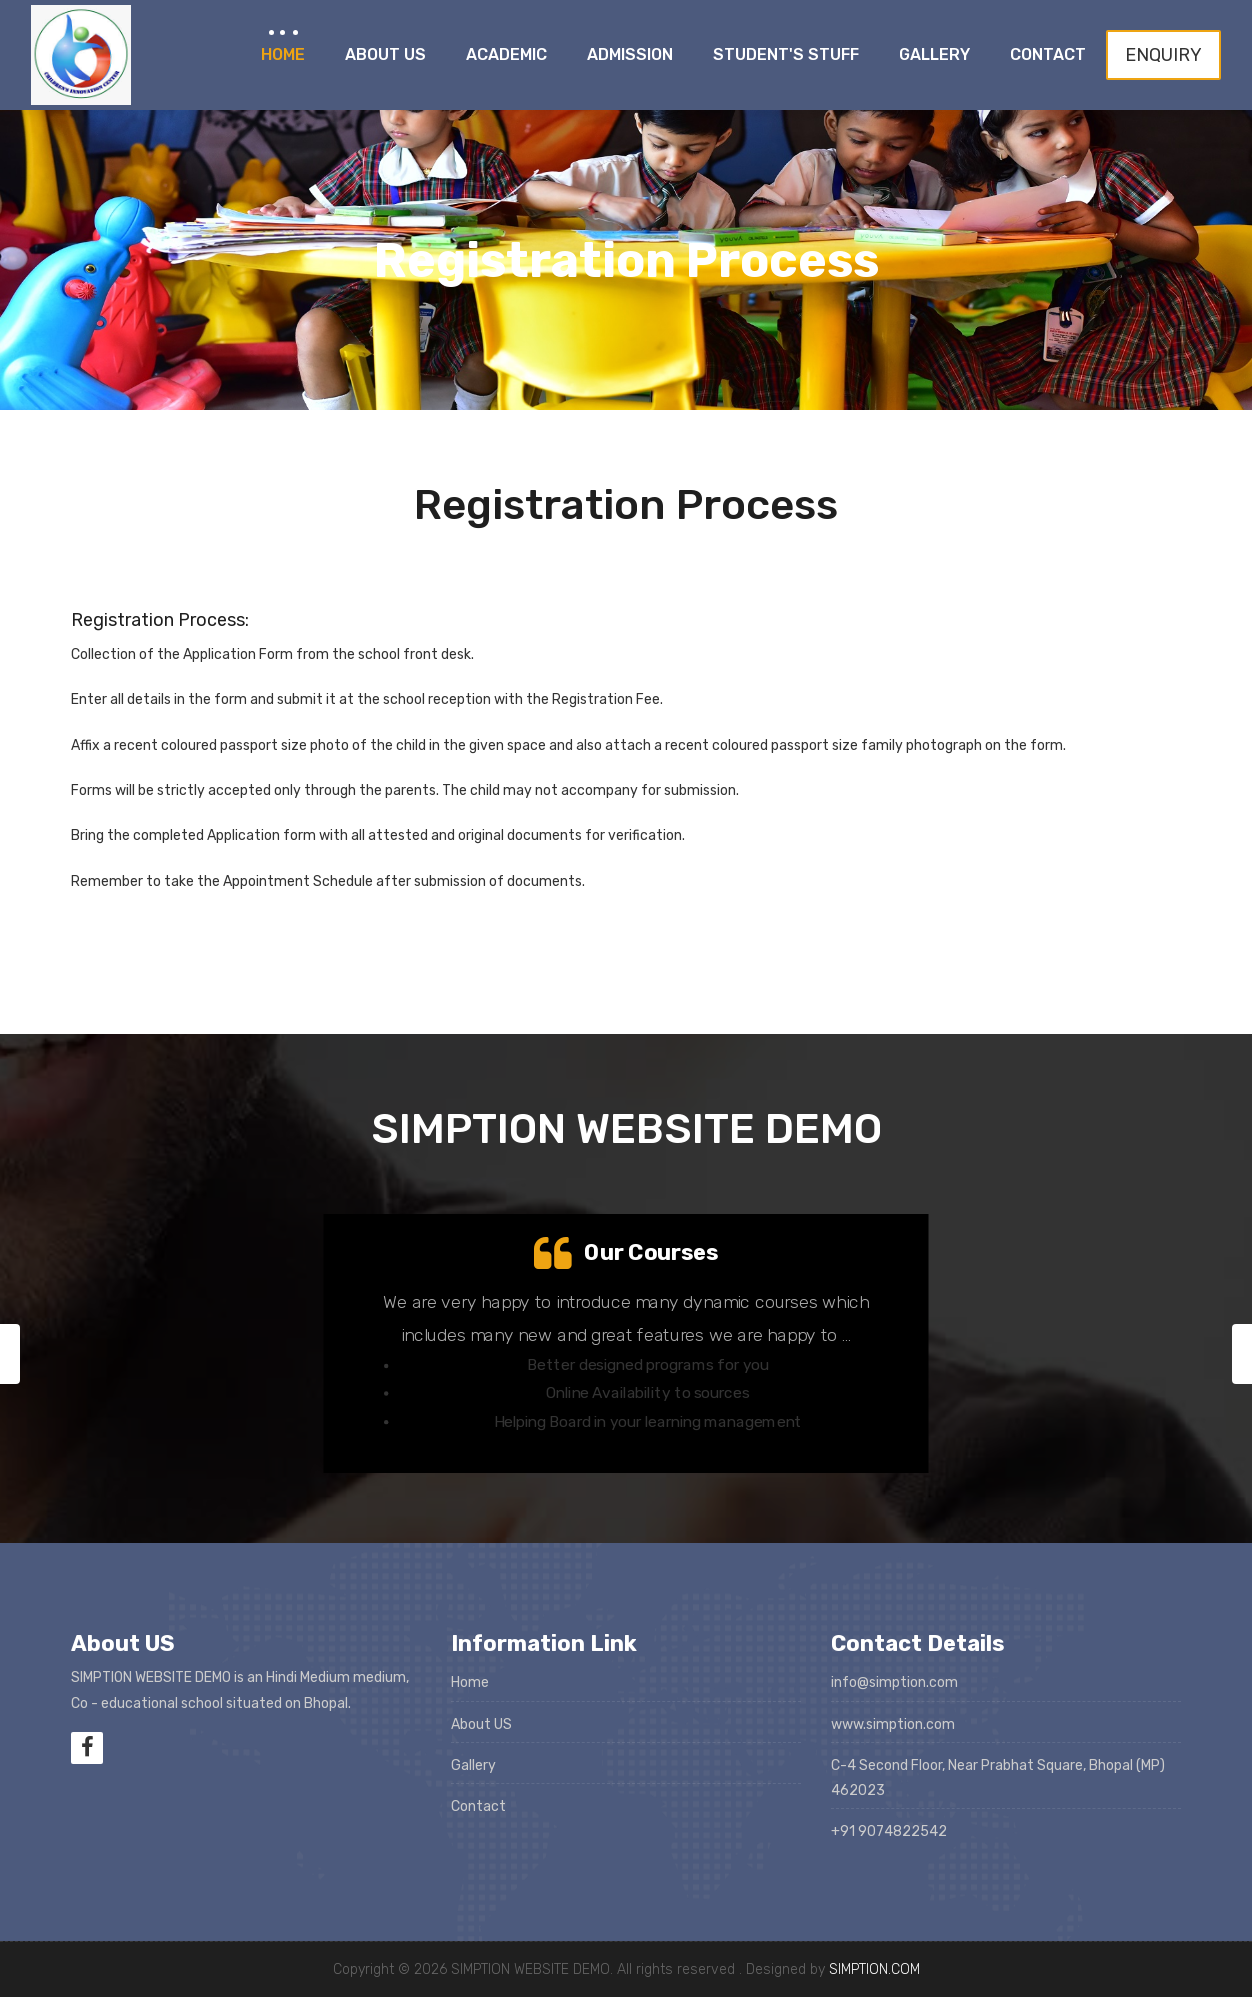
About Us (385, 54)
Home (283, 54)
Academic (506, 54)
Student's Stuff (786, 54)
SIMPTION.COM (874, 1969)
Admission (630, 54)
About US (481, 1724)
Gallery (934, 54)
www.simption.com (893, 1724)
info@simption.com (894, 1682)
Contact (1048, 54)
